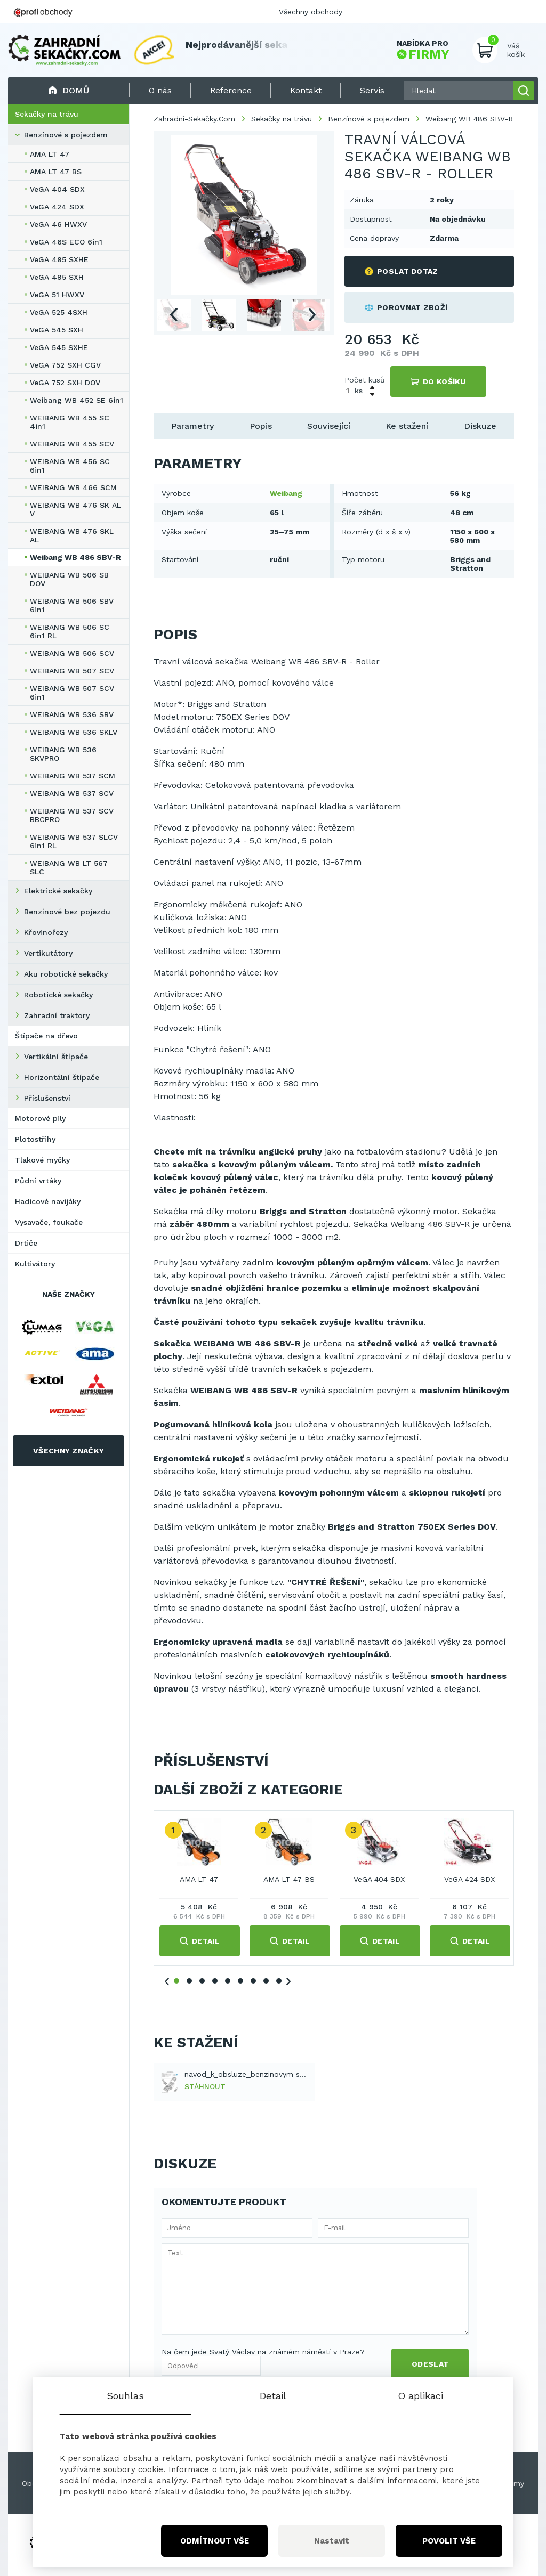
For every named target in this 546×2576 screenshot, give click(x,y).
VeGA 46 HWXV (58, 224)
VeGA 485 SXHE (59, 259)
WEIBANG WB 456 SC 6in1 (70, 465)
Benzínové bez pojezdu (67, 911)
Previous (173, 315)
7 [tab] (253, 1981)
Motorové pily (40, 1118)
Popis (261, 426)
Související (328, 426)
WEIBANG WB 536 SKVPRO (63, 753)
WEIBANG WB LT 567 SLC (69, 867)
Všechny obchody (310, 11)
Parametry (192, 426)
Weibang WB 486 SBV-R (75, 557)
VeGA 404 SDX (57, 189)
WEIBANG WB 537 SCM (72, 775)
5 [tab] (227, 1981)
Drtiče (26, 1243)
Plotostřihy (35, 1139)
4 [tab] (215, 1981)
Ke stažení (407, 426)
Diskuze (480, 426)
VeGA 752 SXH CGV (65, 365)
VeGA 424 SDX (57, 206)
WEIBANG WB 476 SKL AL (72, 535)
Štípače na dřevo (46, 1035)
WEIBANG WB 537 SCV (72, 793)
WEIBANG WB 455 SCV (72, 444)
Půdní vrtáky (38, 1180)
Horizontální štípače (61, 1077)
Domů (69, 90)
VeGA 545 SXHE (59, 347)
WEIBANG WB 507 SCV (72, 671)
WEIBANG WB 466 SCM (73, 487)
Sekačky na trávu (46, 114)
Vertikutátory (48, 953)
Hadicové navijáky (48, 1201)
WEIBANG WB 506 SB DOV (69, 579)
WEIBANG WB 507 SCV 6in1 (72, 692)
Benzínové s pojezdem (66, 135)
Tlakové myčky (42, 1160)
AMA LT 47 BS (56, 171)
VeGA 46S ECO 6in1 (66, 242)
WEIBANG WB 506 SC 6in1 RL (69, 631)
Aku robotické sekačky (66, 974)
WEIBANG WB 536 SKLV (73, 732)
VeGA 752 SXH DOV (65, 382)
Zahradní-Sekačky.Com (194, 119)
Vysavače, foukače (49, 1222)
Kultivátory (35, 1263)
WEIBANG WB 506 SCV (72, 653)
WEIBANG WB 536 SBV (72, 714)
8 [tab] (266, 1981)
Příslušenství (47, 1098)
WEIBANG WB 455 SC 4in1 (69, 421)
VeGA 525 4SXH (58, 312)
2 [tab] (189, 1981)
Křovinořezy (46, 932)
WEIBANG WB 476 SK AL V (75, 509)
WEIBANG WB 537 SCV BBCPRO (72, 815)
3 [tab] (202, 1981)
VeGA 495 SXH (57, 277)
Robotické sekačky (58, 994)
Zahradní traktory (57, 1015)
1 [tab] (176, 1981)
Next (312, 315)
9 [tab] (279, 1981)
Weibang (286, 493)
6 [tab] (240, 1981)
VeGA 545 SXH (56, 330)
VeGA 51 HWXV (57, 294)
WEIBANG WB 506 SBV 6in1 (72, 605)
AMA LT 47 (49, 154)
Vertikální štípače (56, 1056)
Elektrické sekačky (58, 891)
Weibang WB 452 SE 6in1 (76, 400)
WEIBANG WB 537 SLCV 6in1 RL (74, 841)
